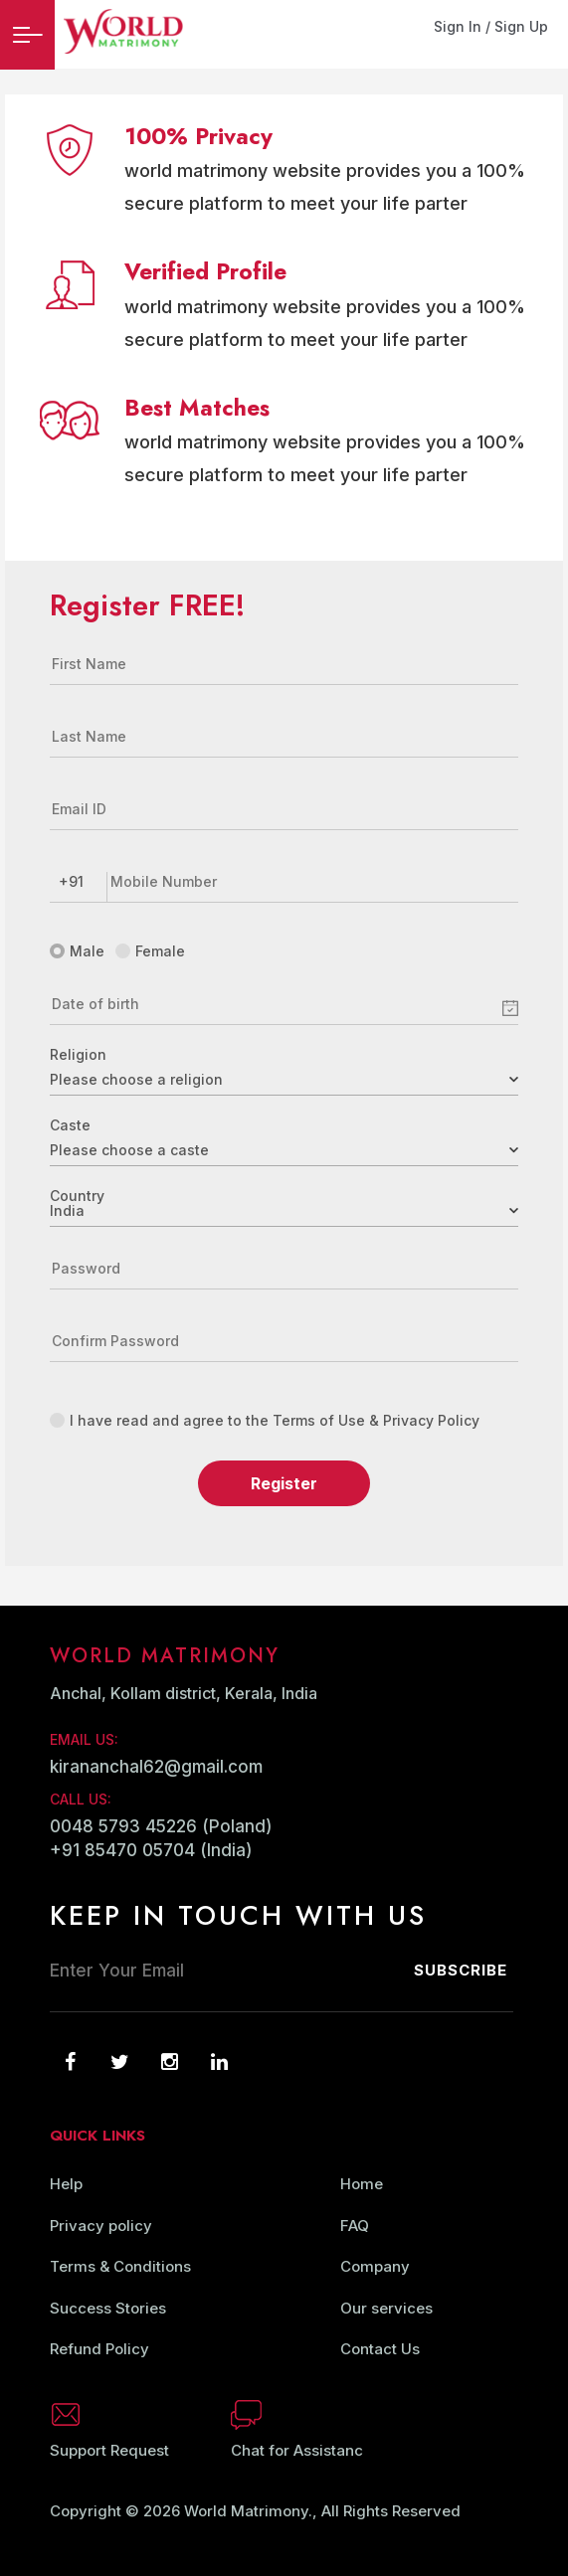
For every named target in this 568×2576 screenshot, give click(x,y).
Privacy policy (101, 2225)
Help (66, 2183)
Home (361, 2183)
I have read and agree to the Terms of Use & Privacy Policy (264, 1420)
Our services (386, 2308)
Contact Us (380, 2348)
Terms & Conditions (120, 2266)
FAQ (354, 2225)
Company (375, 2266)
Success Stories (108, 2308)
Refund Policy (99, 2348)
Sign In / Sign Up (491, 26)
